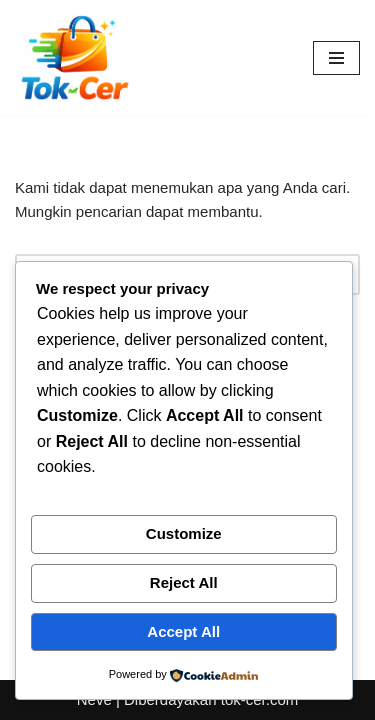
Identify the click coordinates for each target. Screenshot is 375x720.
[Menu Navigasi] (336, 58)
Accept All (183, 631)
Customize (184, 533)
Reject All (184, 582)
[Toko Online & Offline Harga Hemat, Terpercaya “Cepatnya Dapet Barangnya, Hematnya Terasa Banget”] (75, 58)
